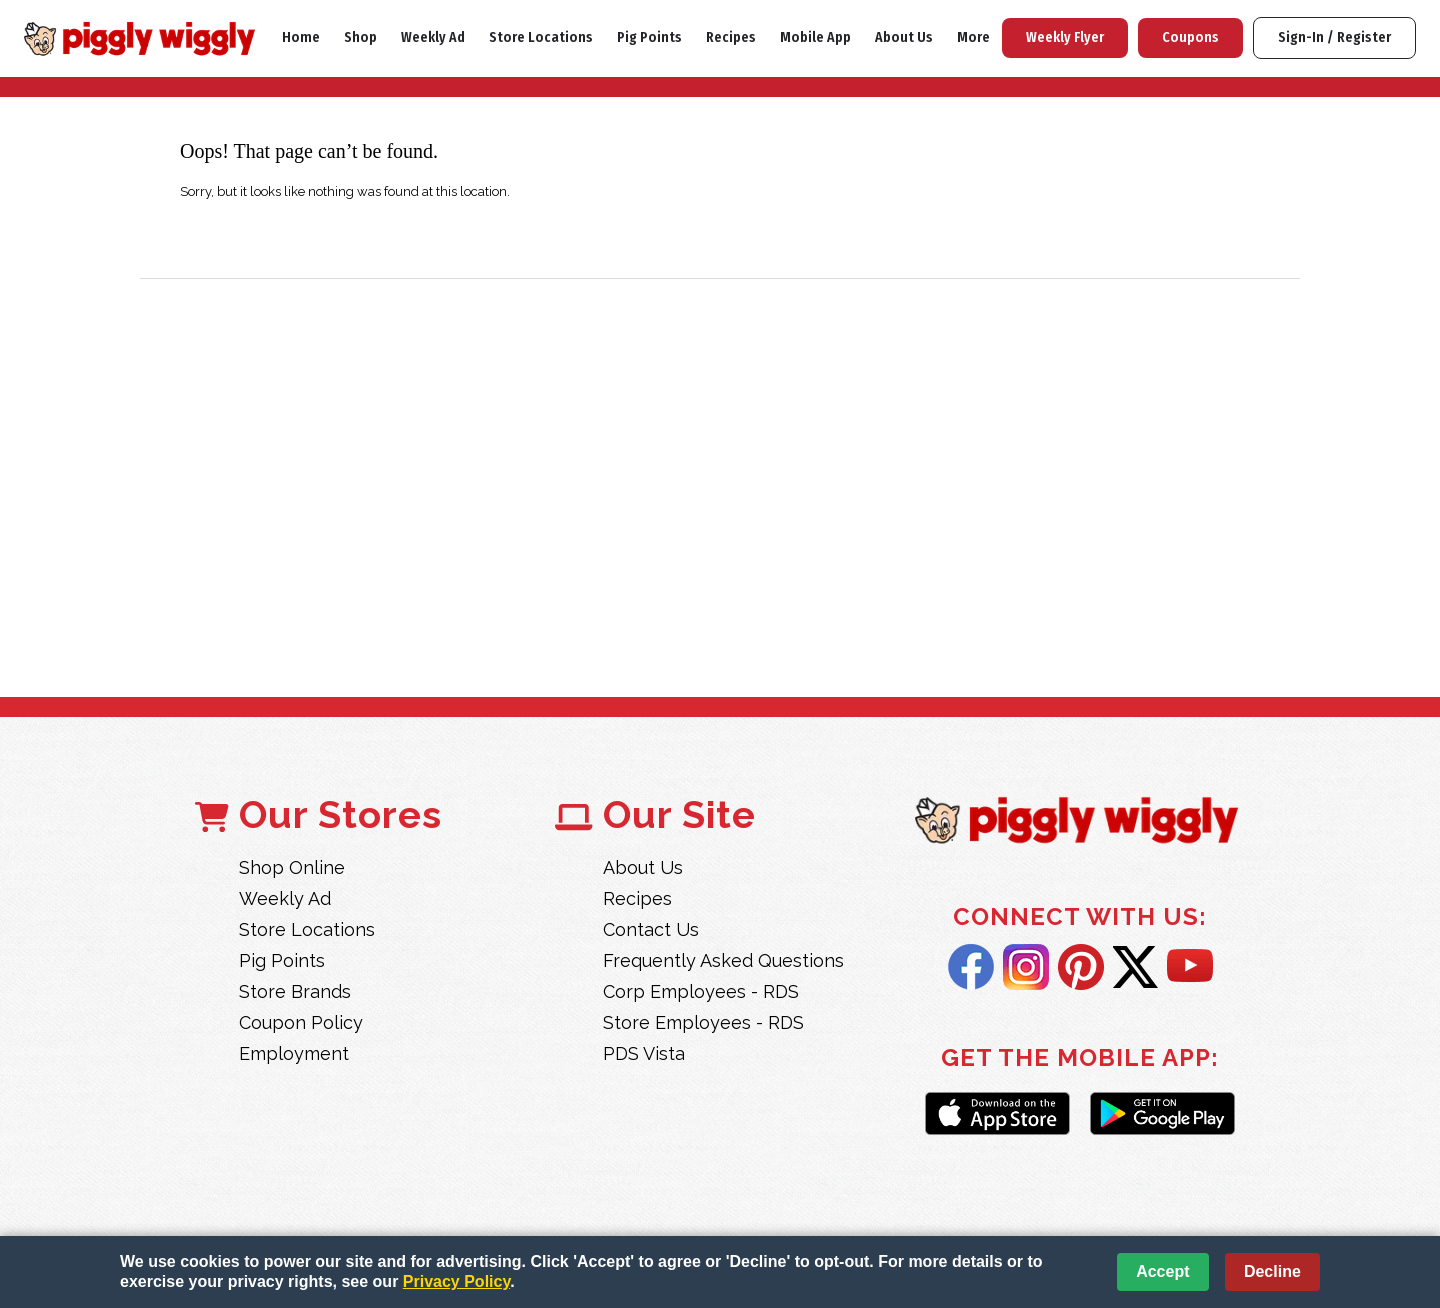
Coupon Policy (301, 1022)
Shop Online (292, 867)
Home (301, 37)
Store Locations (541, 37)
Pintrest (1081, 967)
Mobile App (815, 37)
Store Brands (295, 991)
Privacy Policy (456, 1281)
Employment (294, 1053)
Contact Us (651, 929)
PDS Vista (644, 1053)
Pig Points (649, 37)
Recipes (731, 37)
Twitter (1135, 967)
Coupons (1190, 37)
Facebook (971, 967)
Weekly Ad (433, 37)
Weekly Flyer (1065, 37)
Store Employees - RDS (703, 1022)
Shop (360, 37)
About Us (904, 37)
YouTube (1190, 967)
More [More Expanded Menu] (973, 37)
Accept (1162, 1271)
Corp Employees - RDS (701, 991)
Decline (1272, 1271)
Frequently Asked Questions (723, 960)
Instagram (1026, 967)
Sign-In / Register (1334, 37)
